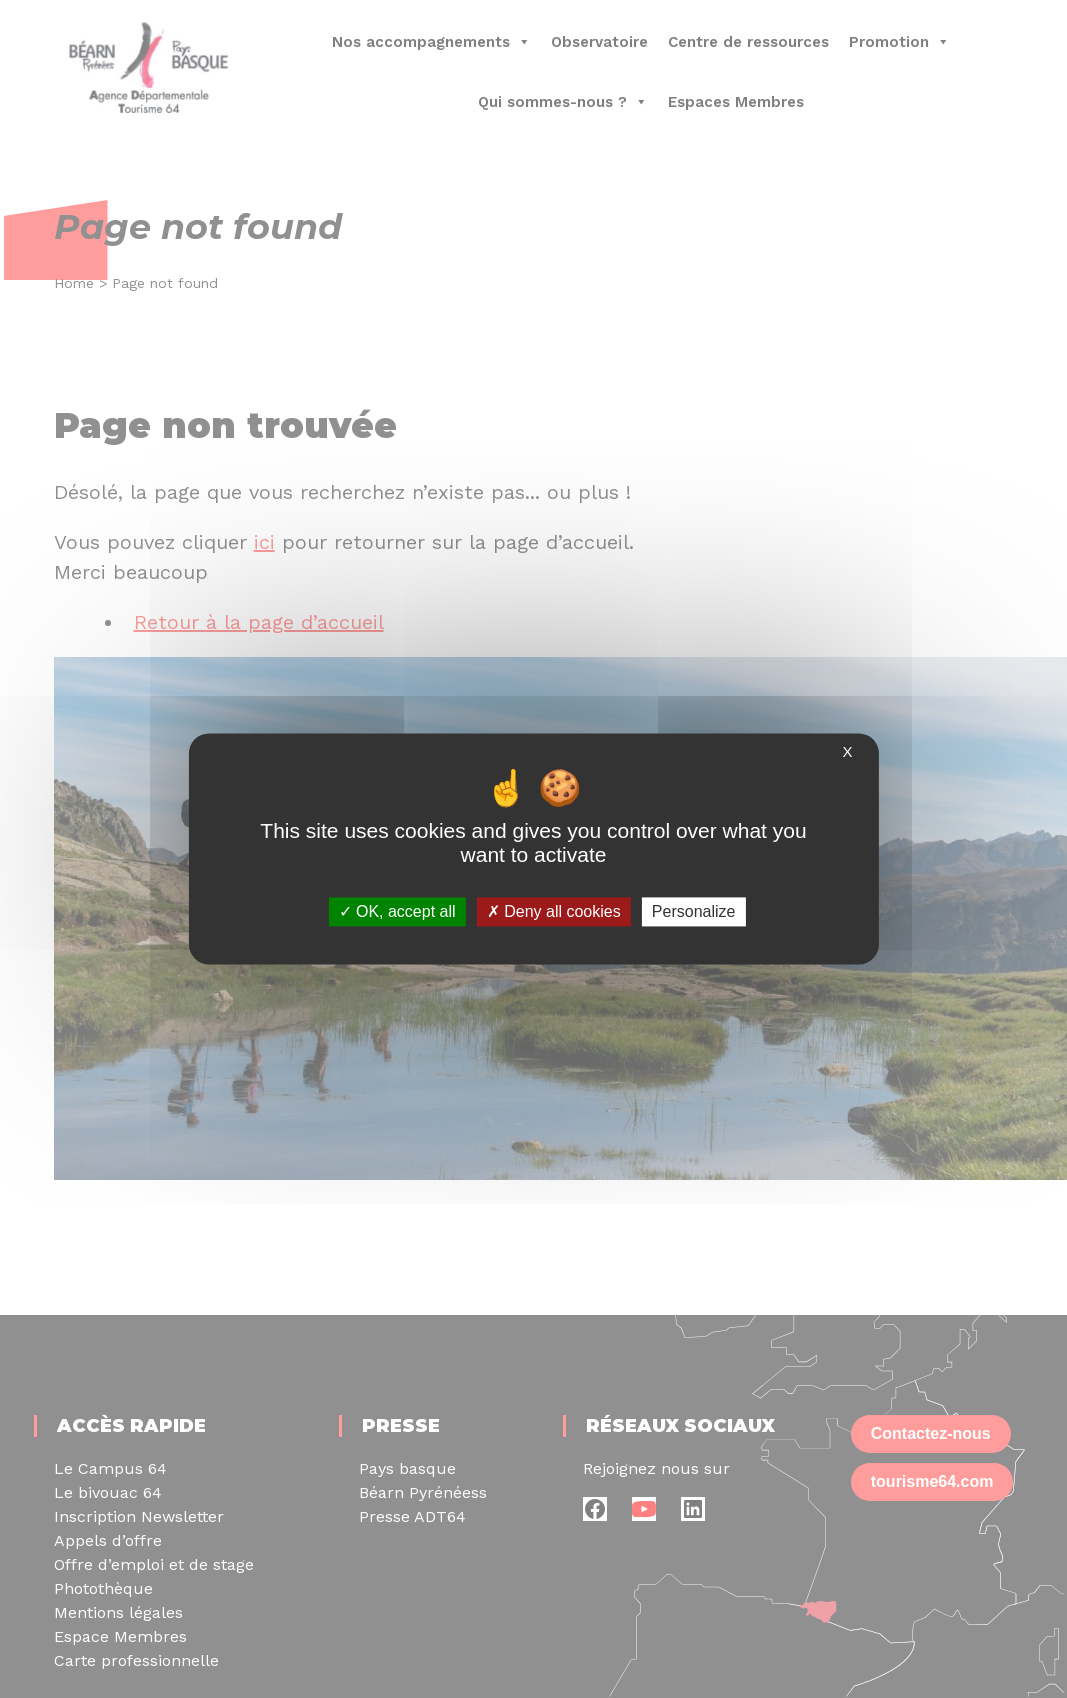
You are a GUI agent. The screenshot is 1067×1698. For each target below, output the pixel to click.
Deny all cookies (554, 911)
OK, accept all (397, 911)
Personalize (694, 911)
